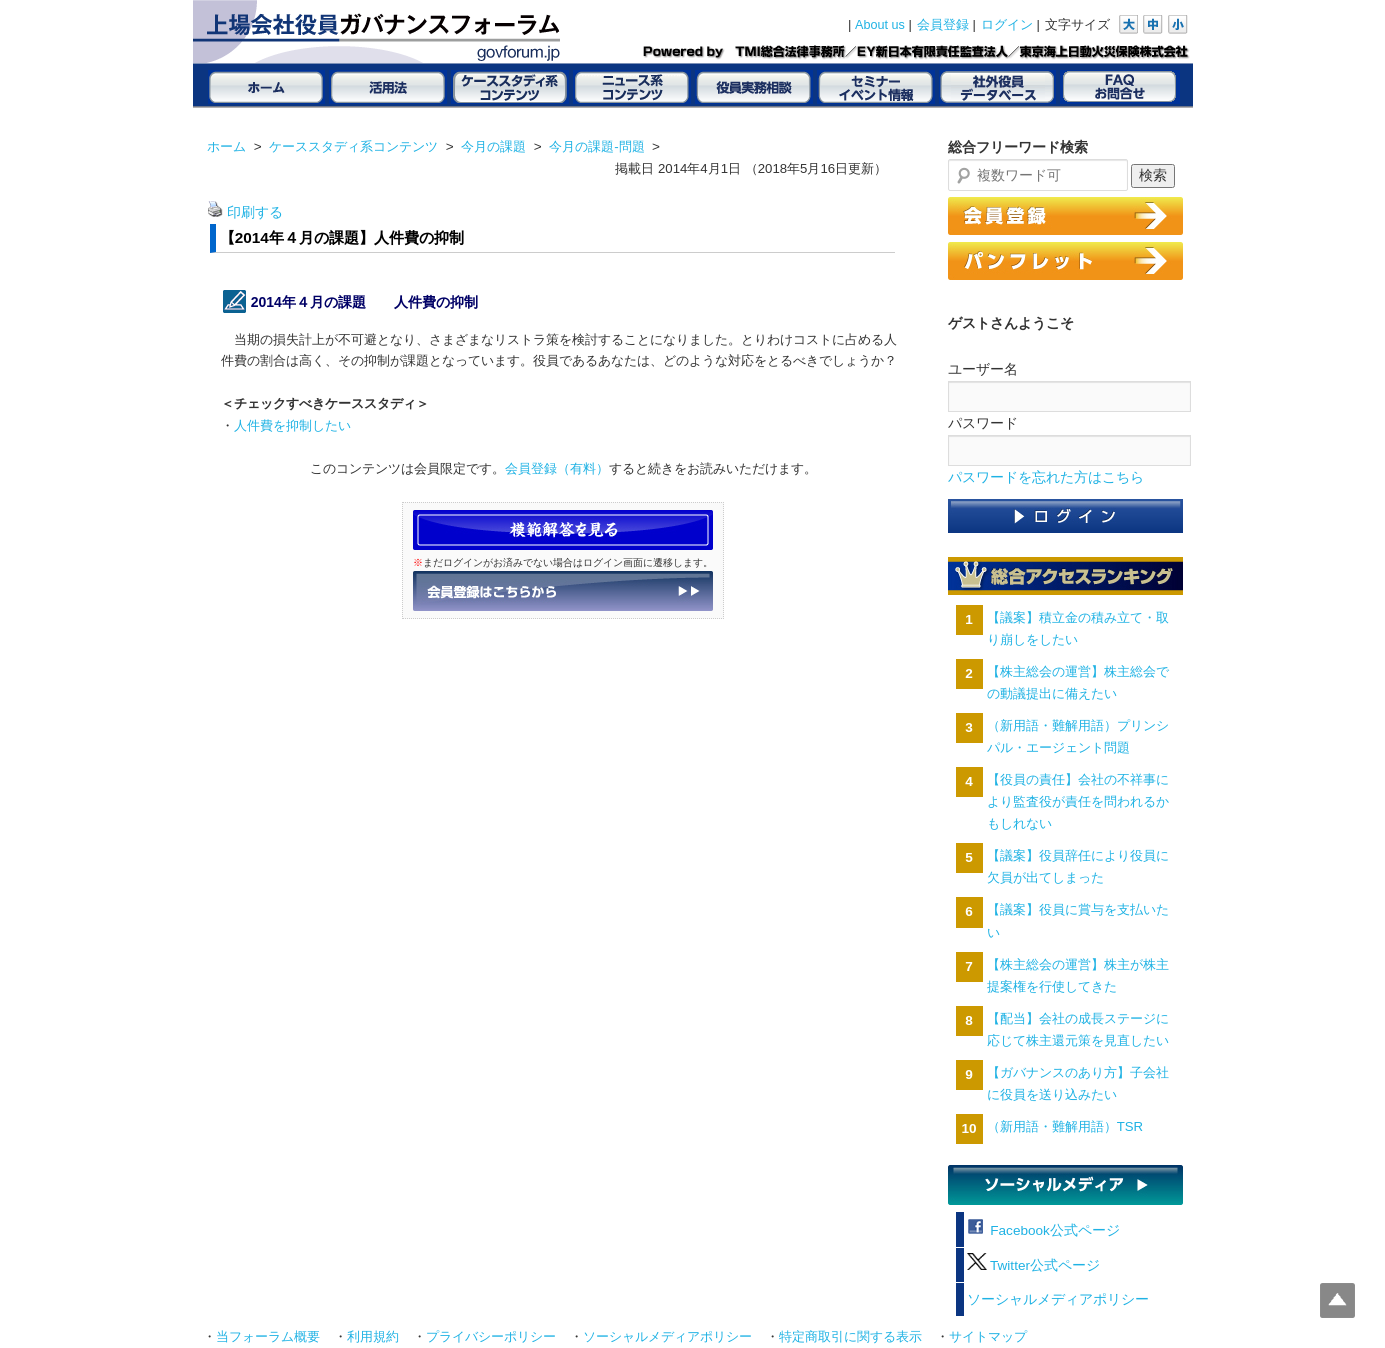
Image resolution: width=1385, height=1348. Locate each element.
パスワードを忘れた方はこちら (1046, 477)
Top (1337, 1300)
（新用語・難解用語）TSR (1065, 1126)
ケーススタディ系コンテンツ (353, 146)
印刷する (255, 212)
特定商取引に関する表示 (850, 1337)
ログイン (1007, 25)
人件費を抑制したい (292, 425)
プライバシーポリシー (491, 1337)
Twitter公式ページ (1033, 1265)
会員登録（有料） (557, 468)
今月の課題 (493, 146)
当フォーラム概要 (268, 1337)
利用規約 (373, 1337)
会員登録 (943, 25)
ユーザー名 (983, 369)
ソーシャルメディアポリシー (1058, 1299)
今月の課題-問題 (596, 146)
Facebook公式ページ (1043, 1230)
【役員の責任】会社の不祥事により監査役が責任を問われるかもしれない (1078, 801)
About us (880, 25)
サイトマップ (988, 1337)
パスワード (983, 423)
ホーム (226, 146)
